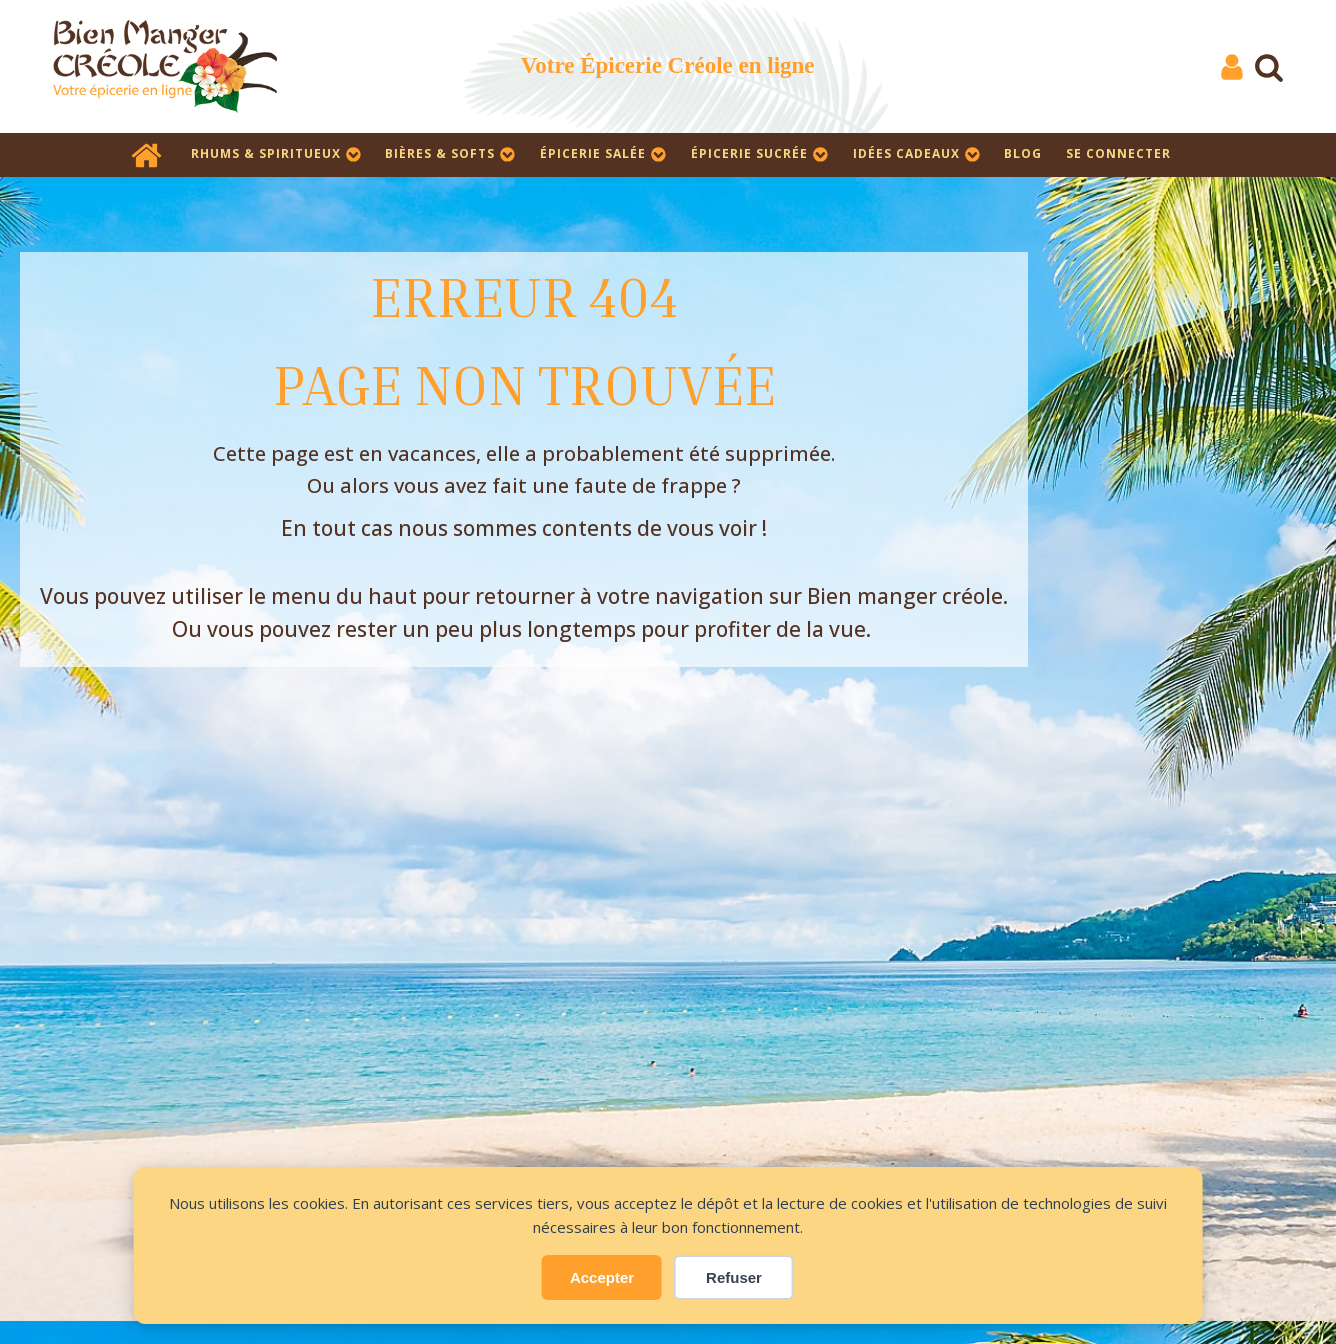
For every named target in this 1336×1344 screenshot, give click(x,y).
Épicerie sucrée (760, 153)
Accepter (602, 1277)
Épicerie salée (603, 153)
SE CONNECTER (1118, 153)
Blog (1023, 153)
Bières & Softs (450, 153)
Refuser (734, 1277)
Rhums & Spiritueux (276, 153)
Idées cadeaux (917, 153)
